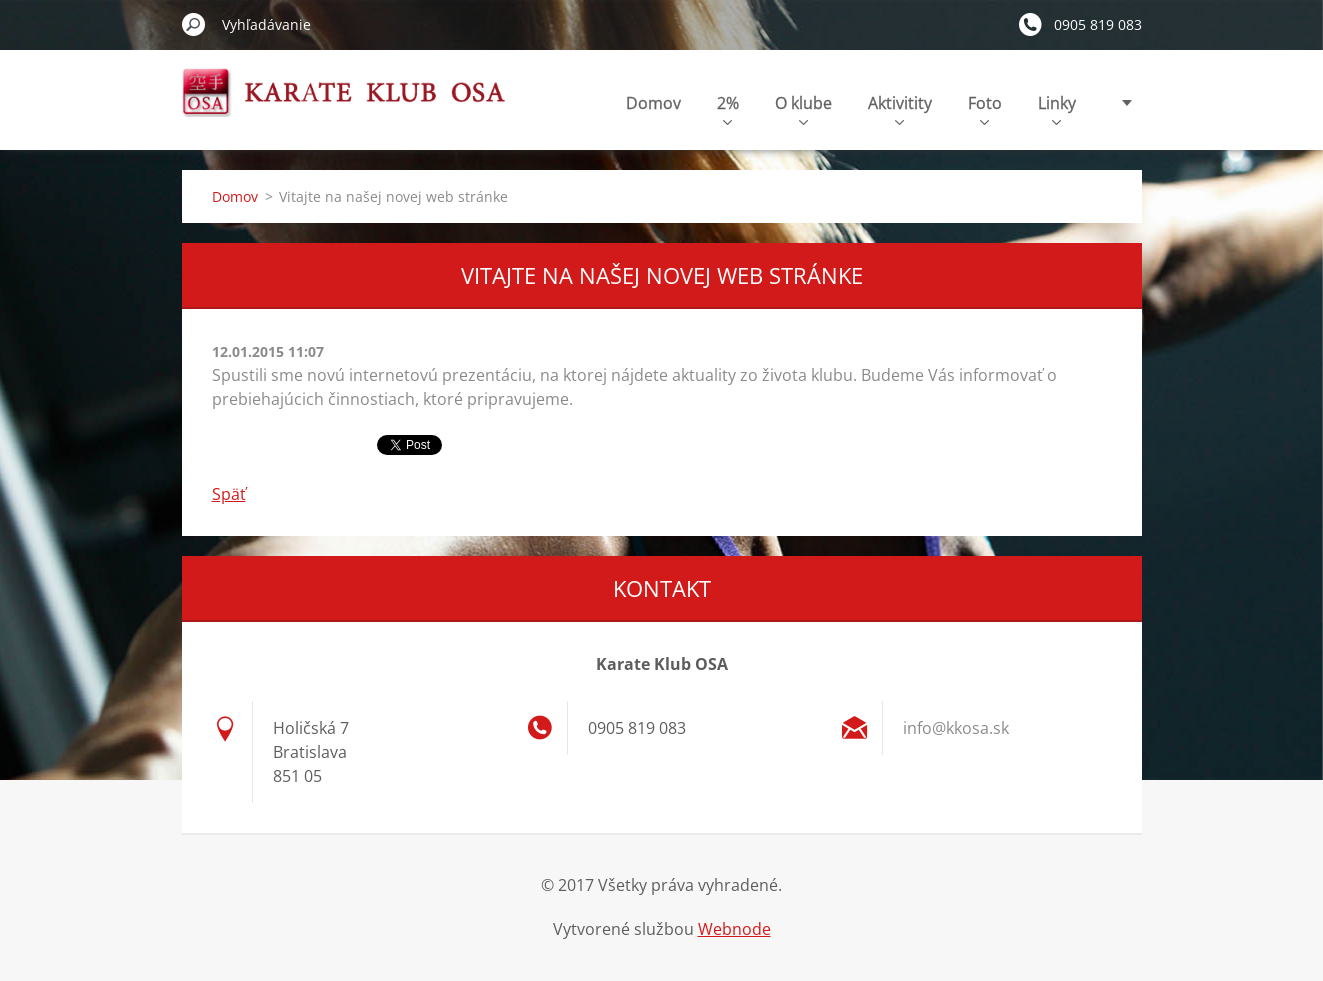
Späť (229, 494)
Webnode (734, 929)
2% (728, 108)
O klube (803, 108)
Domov (653, 103)
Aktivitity (900, 108)
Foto (985, 108)
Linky (1057, 108)
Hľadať (194, 24)
